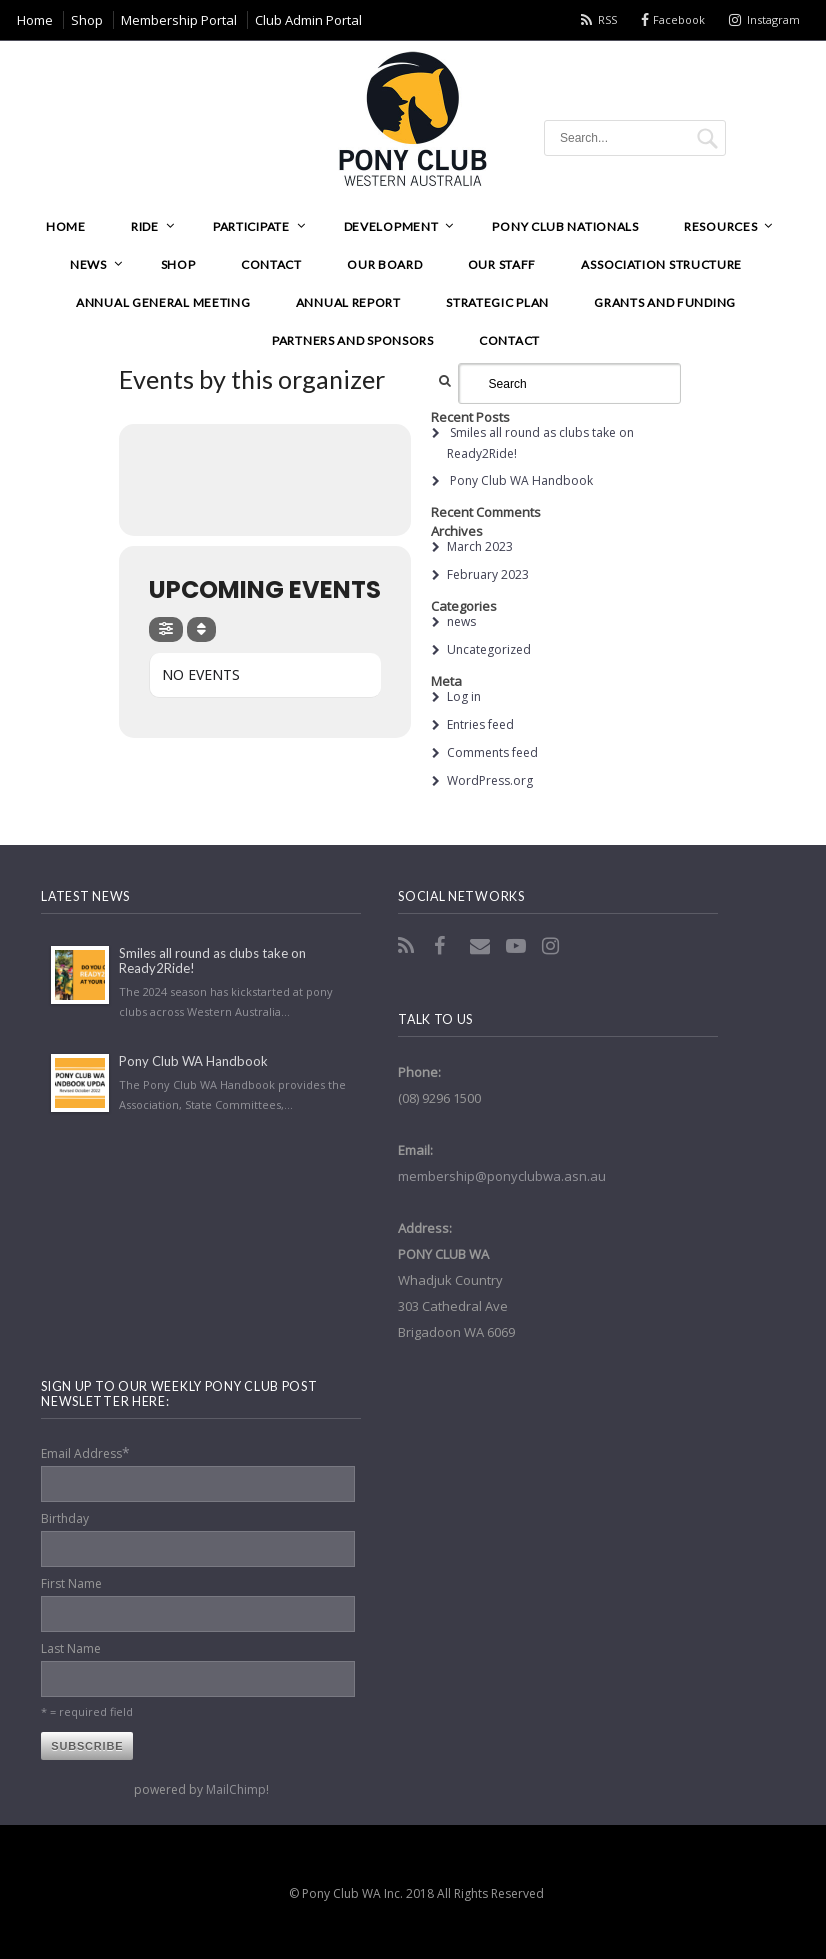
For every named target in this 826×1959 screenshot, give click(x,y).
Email (482, 946)
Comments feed (492, 752)
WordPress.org (490, 780)
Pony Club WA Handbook (521, 480)
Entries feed (480, 724)
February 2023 (488, 574)
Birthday (65, 1518)
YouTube (518, 946)
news (461, 621)
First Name (71, 1583)
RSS (607, 19)
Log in (464, 696)
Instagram (773, 19)
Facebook (679, 19)
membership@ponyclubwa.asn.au (502, 1176)
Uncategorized (489, 649)
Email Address (85, 1452)
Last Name (71, 1648)
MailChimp (236, 1789)
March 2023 (480, 546)
